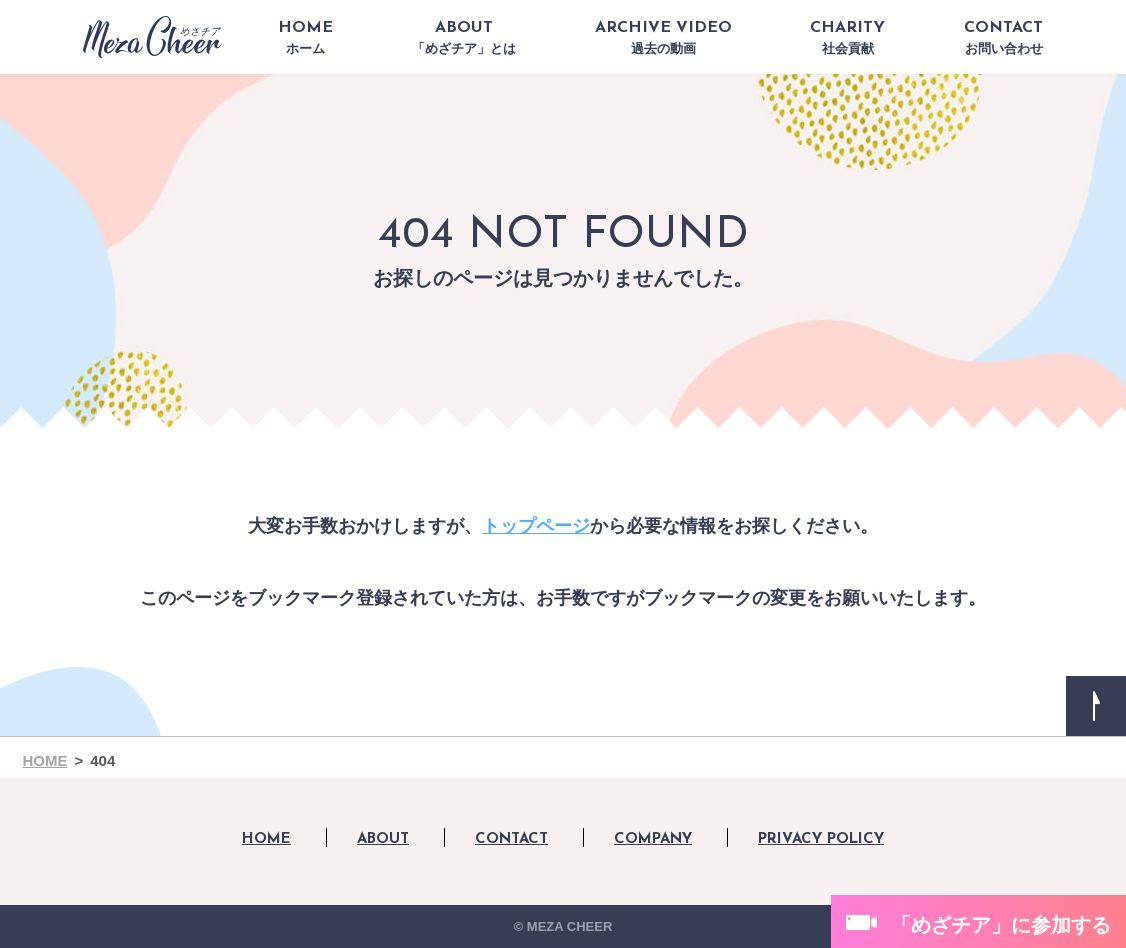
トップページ (536, 526)
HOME (305, 38)
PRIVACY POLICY (821, 839)
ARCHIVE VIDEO (663, 38)
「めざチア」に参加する (1001, 925)
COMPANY (653, 839)
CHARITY (847, 38)
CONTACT (1003, 38)
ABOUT (464, 38)
